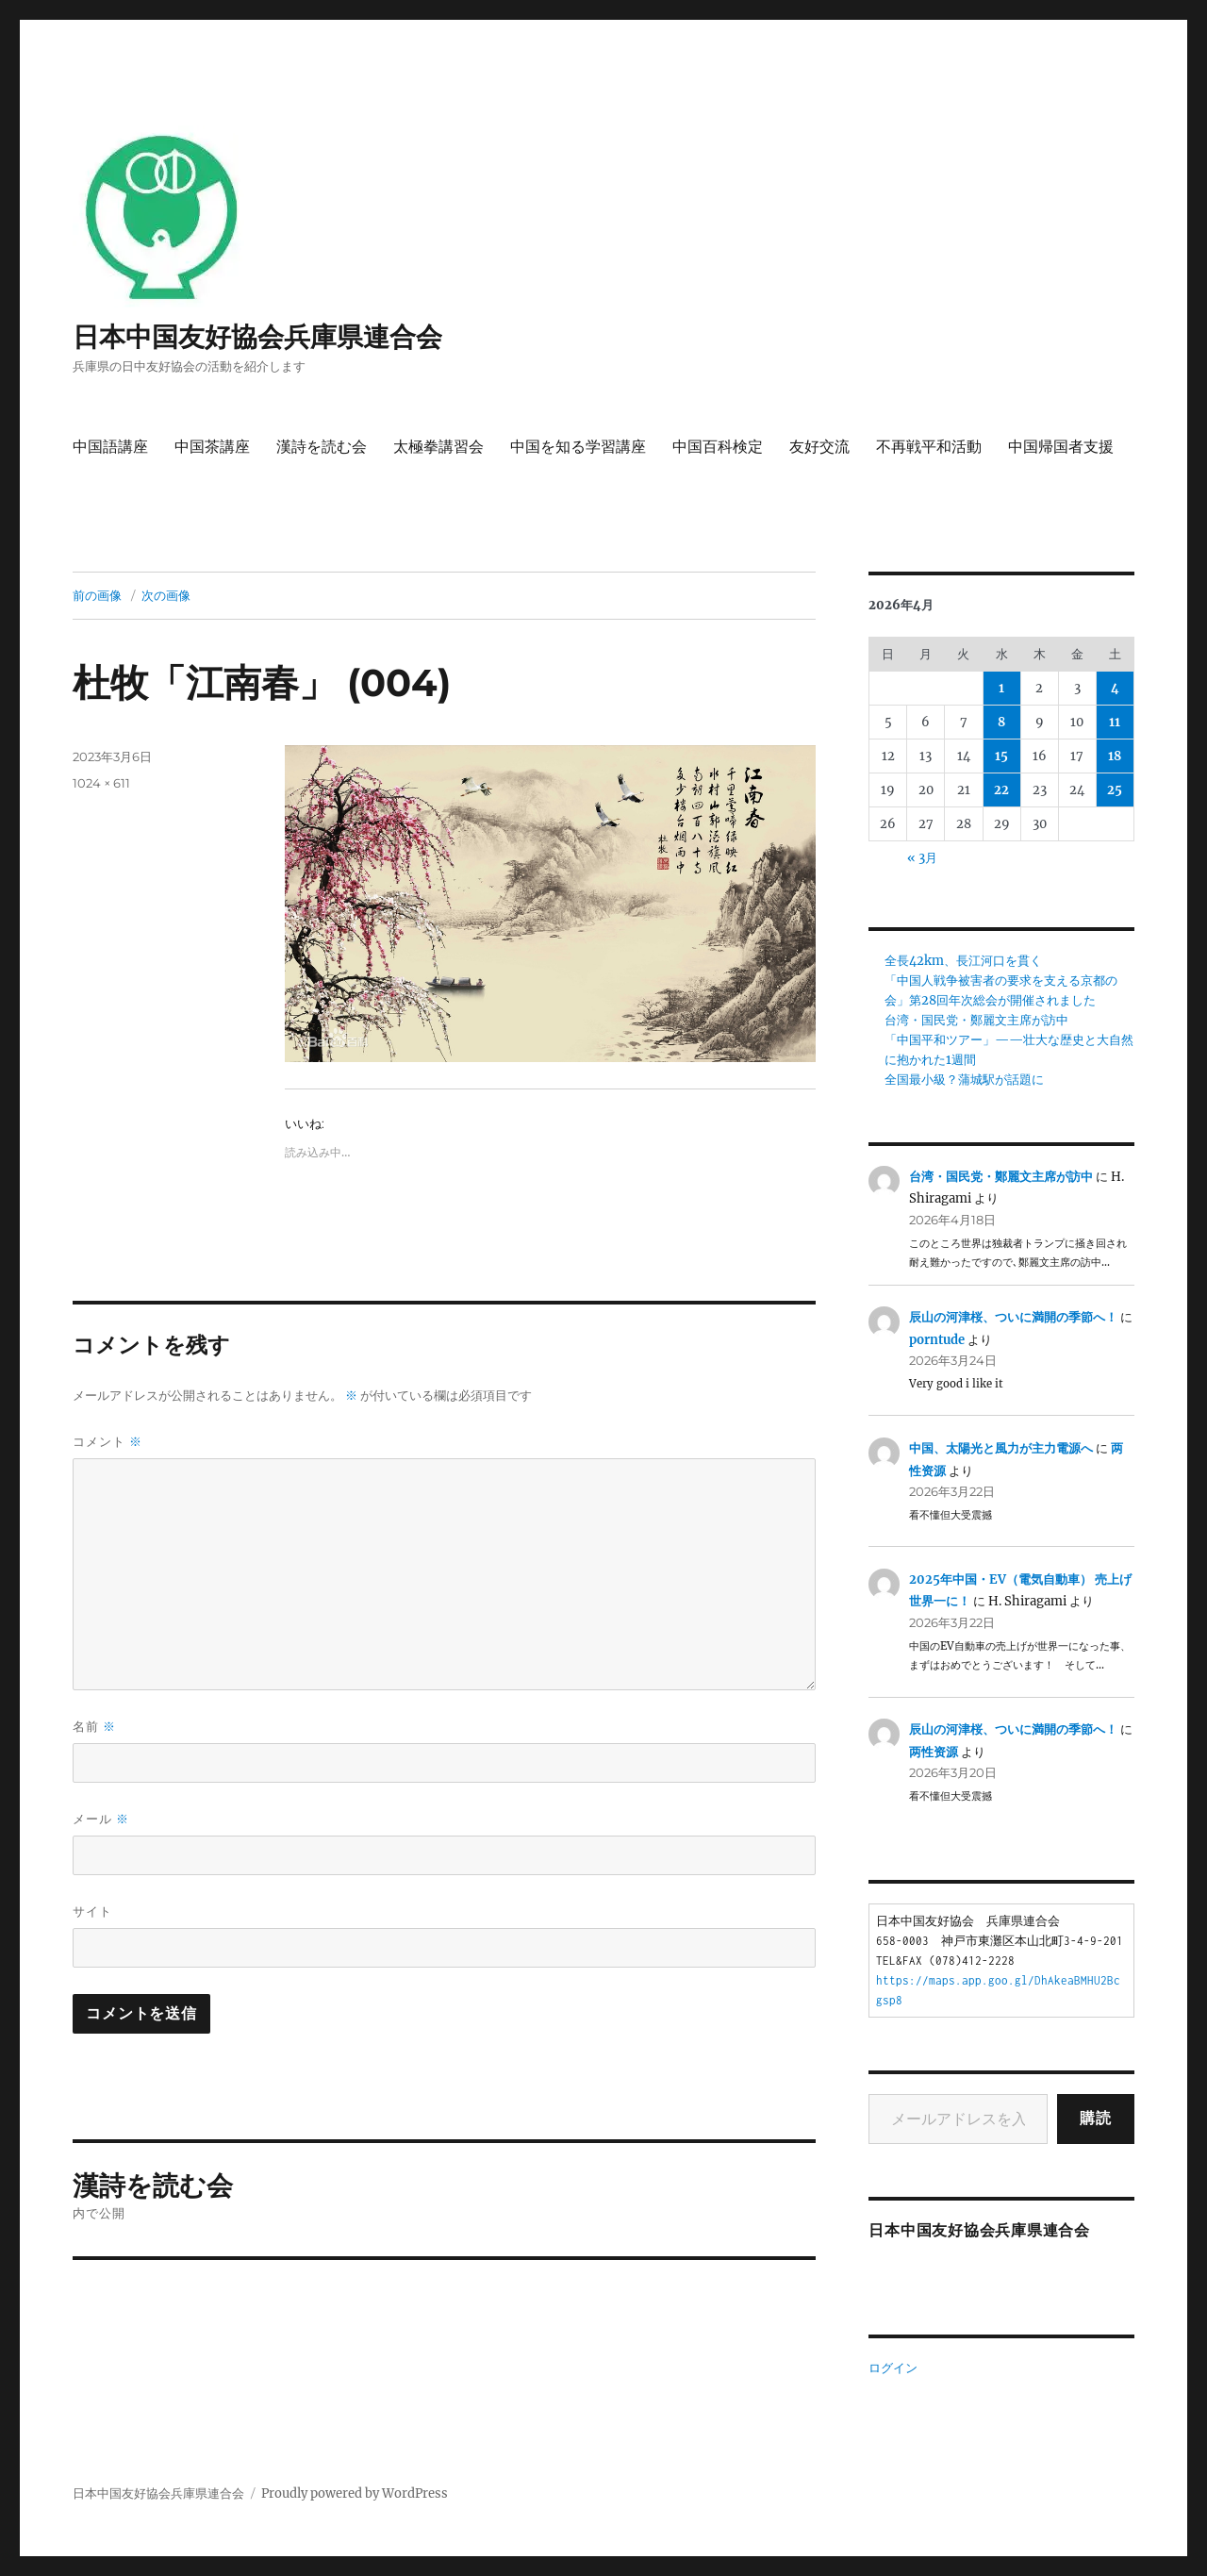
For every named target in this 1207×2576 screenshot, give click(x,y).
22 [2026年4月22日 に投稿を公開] (1001, 790)
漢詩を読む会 (321, 447)
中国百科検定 (717, 447)
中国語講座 (110, 447)
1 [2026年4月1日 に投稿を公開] (1001, 688)
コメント (107, 1442)
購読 (1096, 2118)
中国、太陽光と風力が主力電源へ (1001, 1448)
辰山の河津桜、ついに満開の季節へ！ (1013, 1317)
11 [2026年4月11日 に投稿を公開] (1114, 722)
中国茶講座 (212, 447)
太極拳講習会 (438, 447)
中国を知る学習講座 (578, 447)
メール (101, 1819)
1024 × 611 (101, 782)
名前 (94, 1727)
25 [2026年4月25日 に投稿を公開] (1114, 790)
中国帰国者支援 (1061, 447)
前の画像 (97, 595)
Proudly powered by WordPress (354, 2493)
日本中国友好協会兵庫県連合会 (257, 337)
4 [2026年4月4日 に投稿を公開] (1115, 688)
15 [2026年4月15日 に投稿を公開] (1001, 756)
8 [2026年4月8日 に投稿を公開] (1001, 722)
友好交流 (819, 447)
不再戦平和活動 (929, 447)
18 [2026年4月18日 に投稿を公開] (1114, 756)
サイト (92, 1911)
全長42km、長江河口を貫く (963, 961)
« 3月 (922, 858)
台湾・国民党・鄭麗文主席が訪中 (976, 1020)
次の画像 (165, 595)
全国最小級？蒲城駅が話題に (964, 1080)
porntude (937, 1340)
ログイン (893, 2368)
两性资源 (933, 1752)
